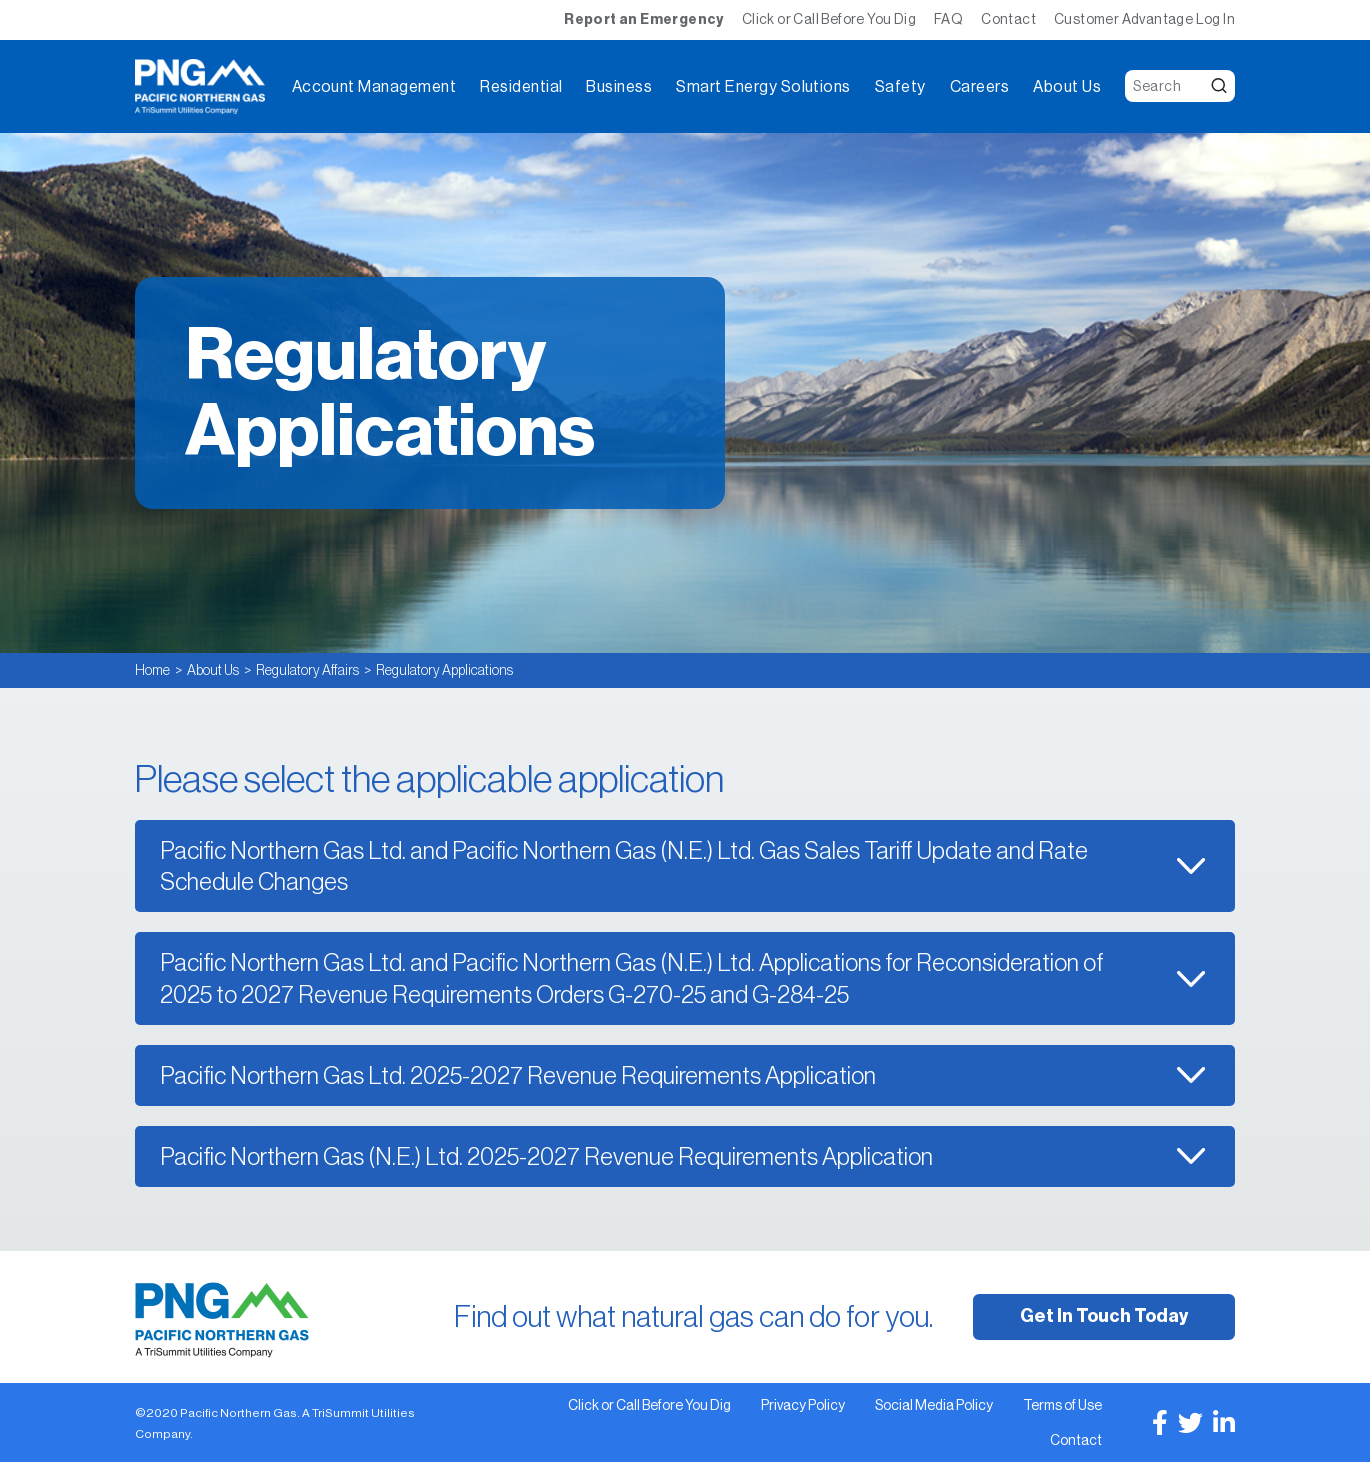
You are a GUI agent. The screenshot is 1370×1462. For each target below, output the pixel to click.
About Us (1067, 86)
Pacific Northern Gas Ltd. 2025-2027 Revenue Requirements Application (518, 1075)
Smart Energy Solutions (763, 86)
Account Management (374, 86)
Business (619, 86)
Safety (900, 86)
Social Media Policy (934, 1405)
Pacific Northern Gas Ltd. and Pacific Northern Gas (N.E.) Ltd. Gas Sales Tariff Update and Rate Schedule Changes (624, 866)
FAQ (948, 19)
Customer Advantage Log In (1144, 19)
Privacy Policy (803, 1405)
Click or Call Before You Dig (829, 19)
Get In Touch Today (1104, 1316)
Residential (521, 86)
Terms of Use (1062, 1405)
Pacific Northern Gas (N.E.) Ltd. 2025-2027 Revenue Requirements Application (546, 1156)
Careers (979, 86)
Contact (1008, 19)
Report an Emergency (644, 19)
